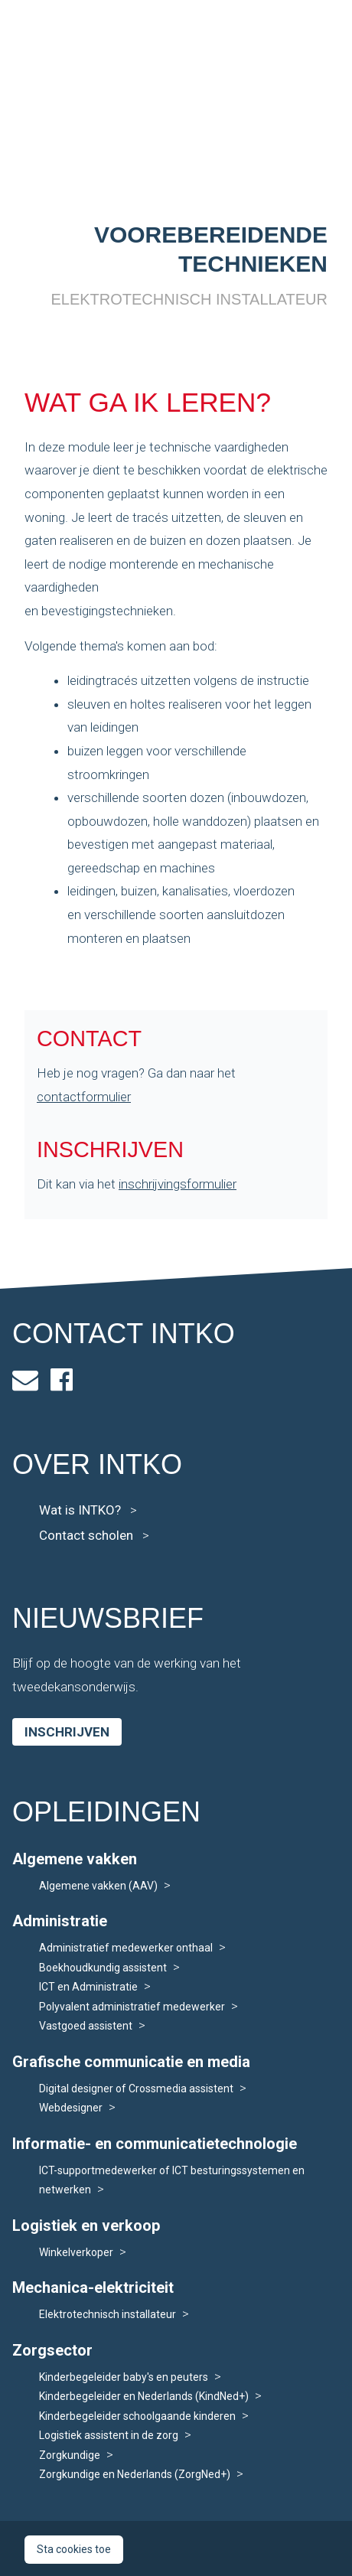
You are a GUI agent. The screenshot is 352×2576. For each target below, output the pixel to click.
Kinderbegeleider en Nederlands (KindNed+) (144, 2396)
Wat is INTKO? (88, 1510)
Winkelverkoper (76, 2252)
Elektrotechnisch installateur (107, 2314)
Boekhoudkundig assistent (103, 1967)
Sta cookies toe (74, 2549)
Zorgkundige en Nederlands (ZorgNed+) (134, 2474)
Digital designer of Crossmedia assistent (136, 2088)
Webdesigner (71, 2108)
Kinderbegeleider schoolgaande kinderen (137, 2416)
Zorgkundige (69, 2455)
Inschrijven (66, 1732)
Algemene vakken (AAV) (98, 1886)
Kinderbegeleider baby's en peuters (123, 2377)
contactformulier (84, 1096)
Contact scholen (94, 1535)
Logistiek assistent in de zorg (108, 2435)
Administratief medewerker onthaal (126, 1948)
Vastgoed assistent (85, 2026)
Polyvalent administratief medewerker (132, 2006)
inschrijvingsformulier (177, 1184)
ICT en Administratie (88, 1987)
